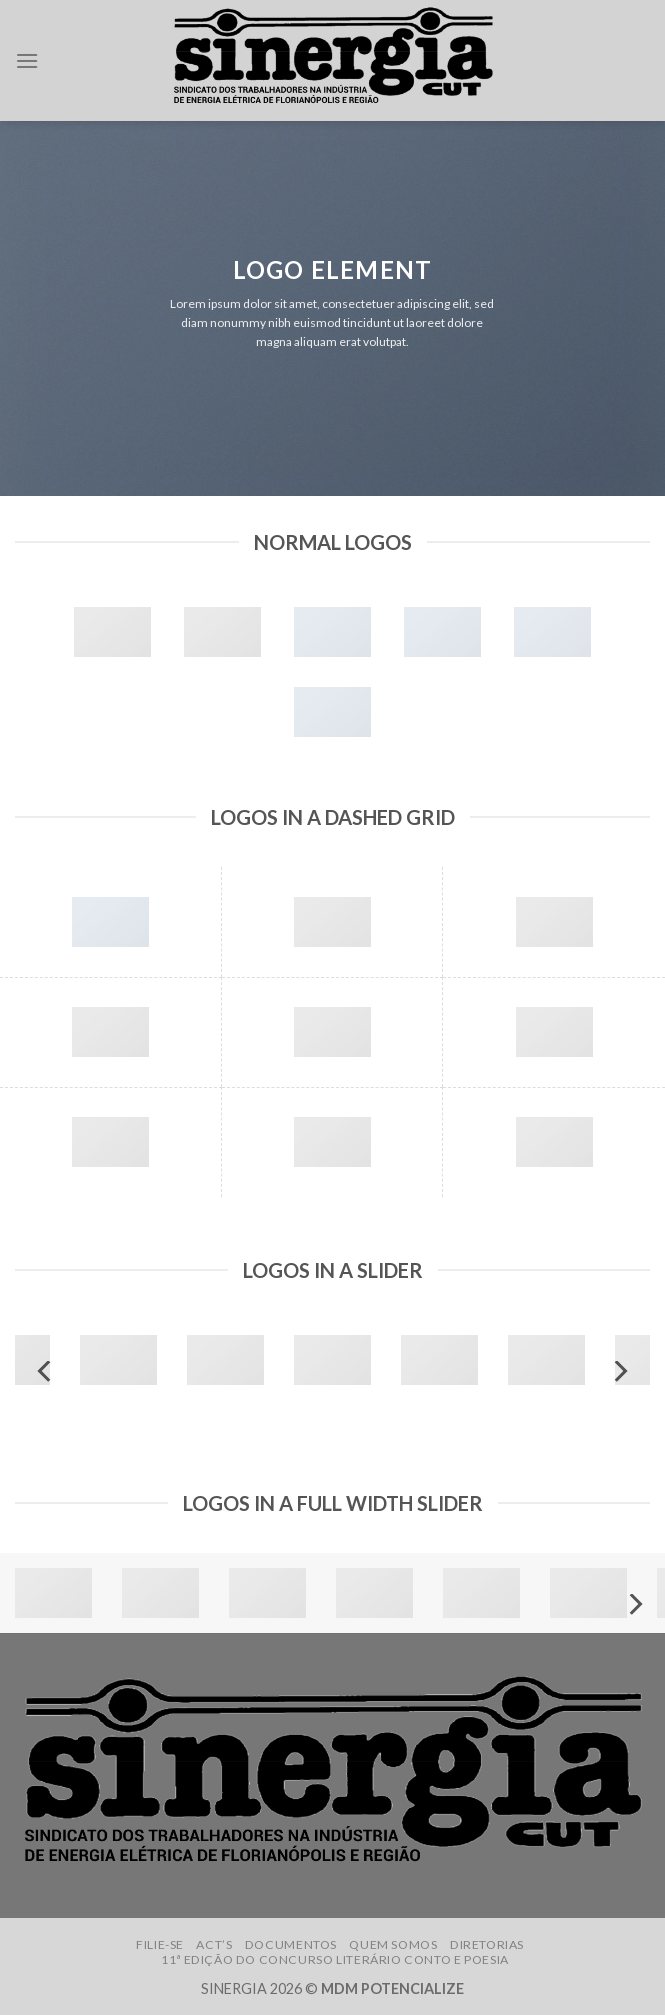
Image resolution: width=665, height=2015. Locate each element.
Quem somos (393, 1944)
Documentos (291, 1944)
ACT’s (214, 1944)
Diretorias (487, 1944)
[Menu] (27, 60)
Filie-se (160, 1944)
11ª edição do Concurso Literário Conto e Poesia (335, 1959)
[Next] (619, 1371)
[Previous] (46, 1371)
